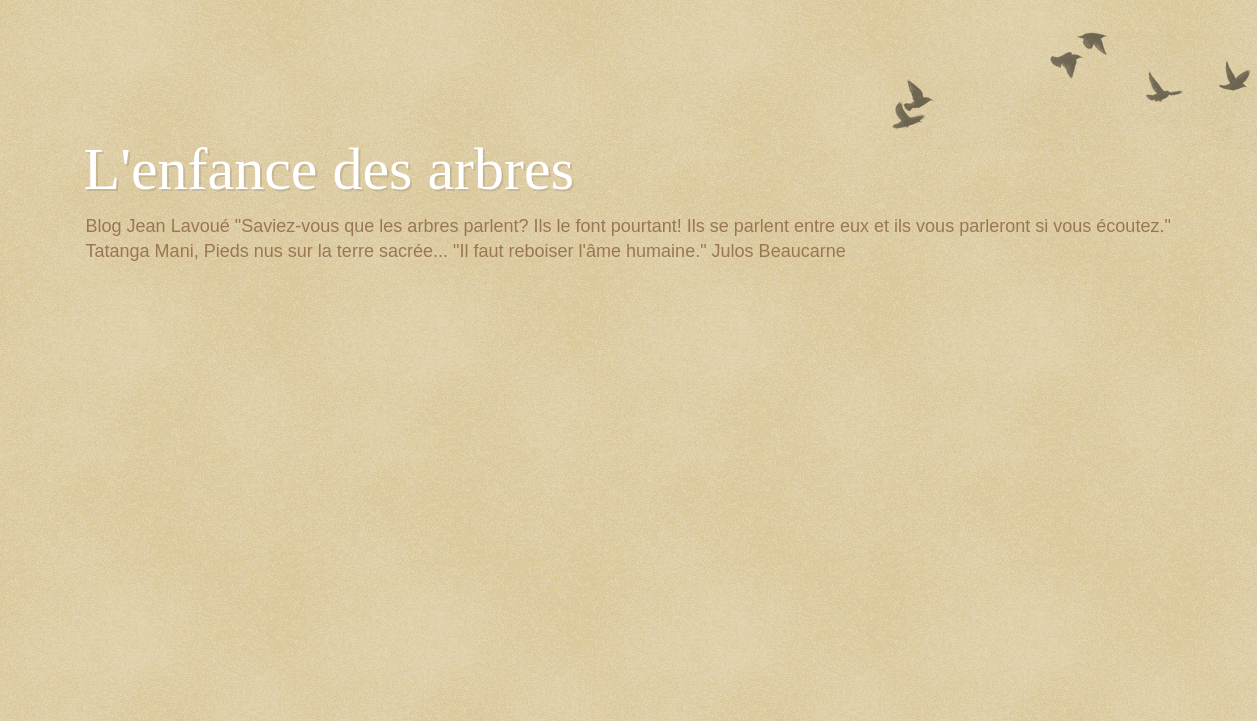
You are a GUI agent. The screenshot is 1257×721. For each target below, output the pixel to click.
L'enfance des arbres (329, 169)
